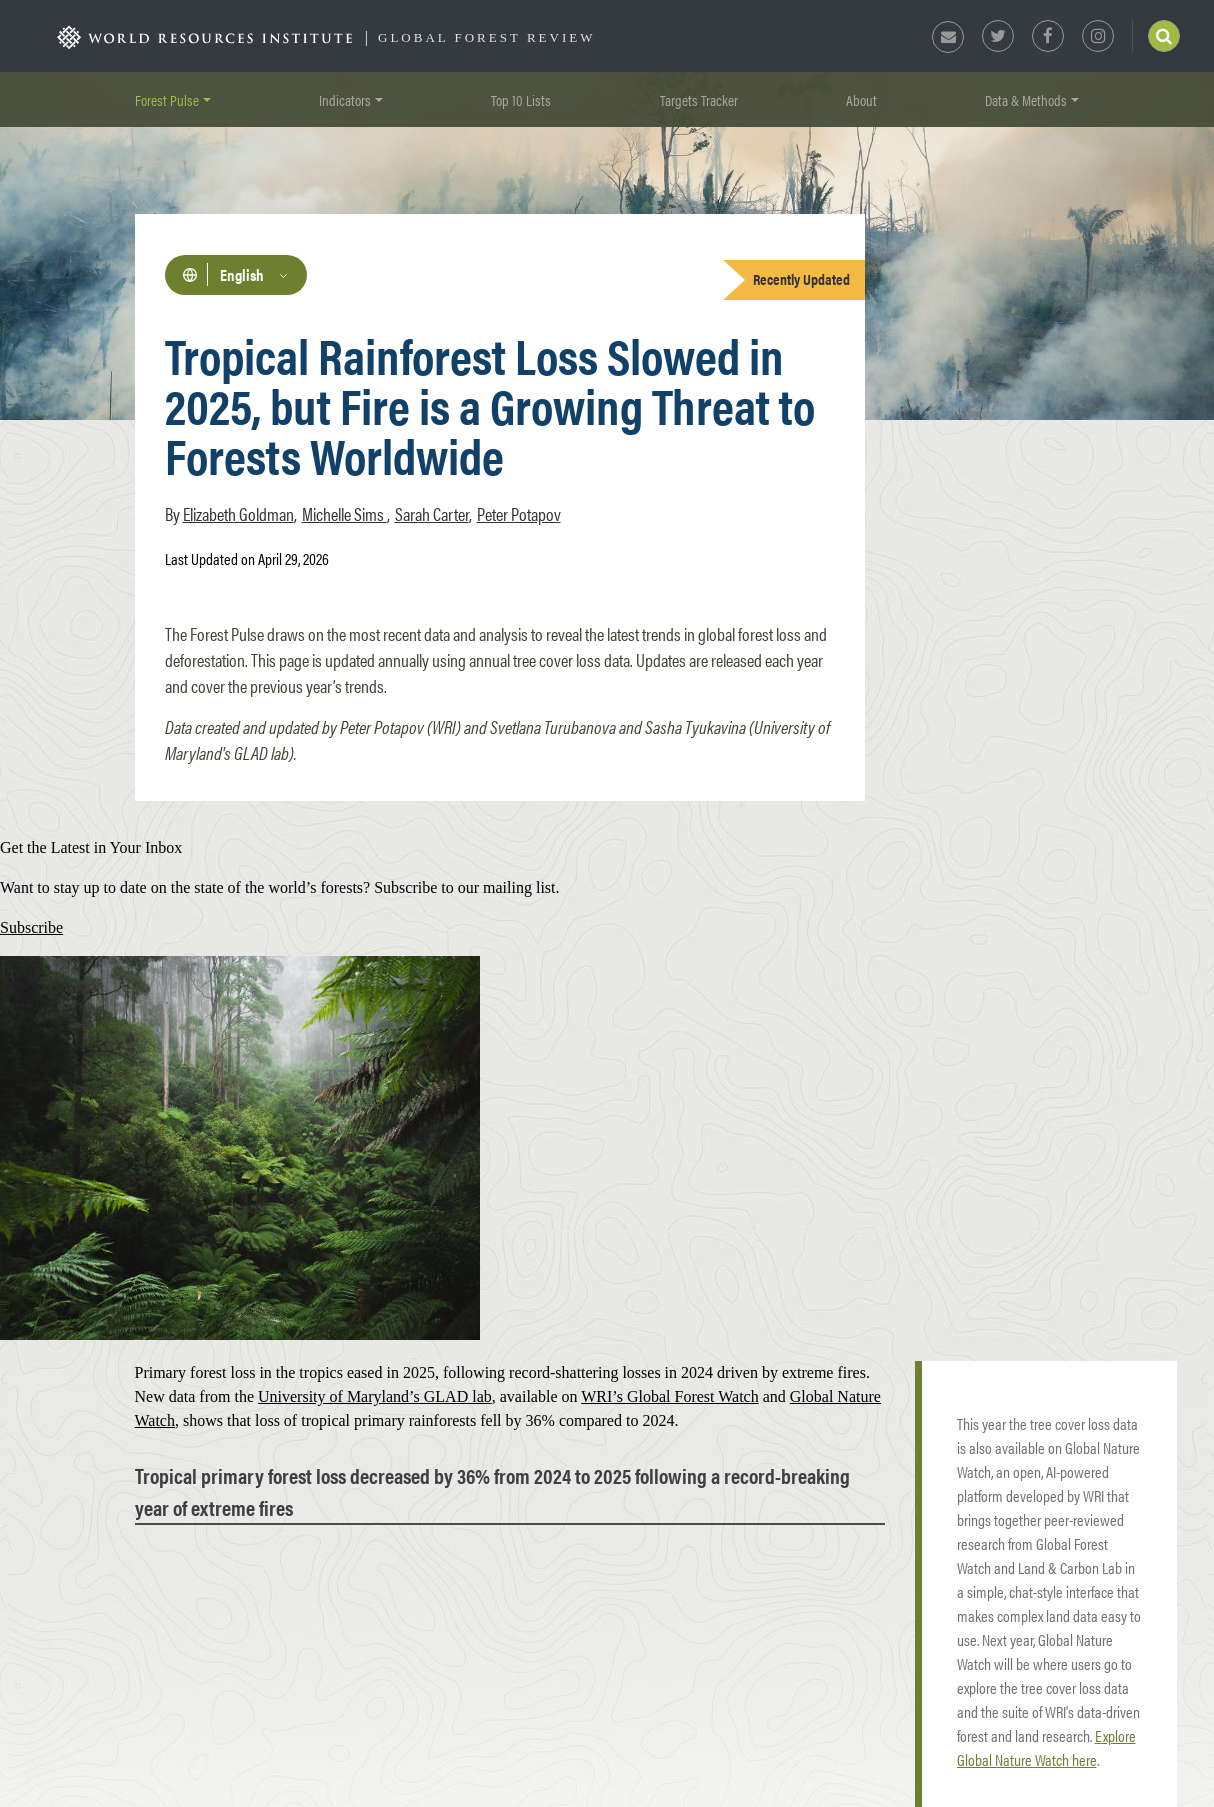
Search (1164, 36)
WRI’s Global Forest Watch (670, 1396)
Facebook (1048, 36)
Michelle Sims (344, 513)
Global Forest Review (486, 37)
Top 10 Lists (521, 99)
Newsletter (948, 37)
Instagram (1098, 36)
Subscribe (31, 927)
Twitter (998, 36)
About (861, 99)
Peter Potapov (519, 513)
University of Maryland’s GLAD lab (375, 1396)
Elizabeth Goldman (238, 513)
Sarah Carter (432, 513)
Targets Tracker (699, 99)
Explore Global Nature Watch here (1046, 1747)
